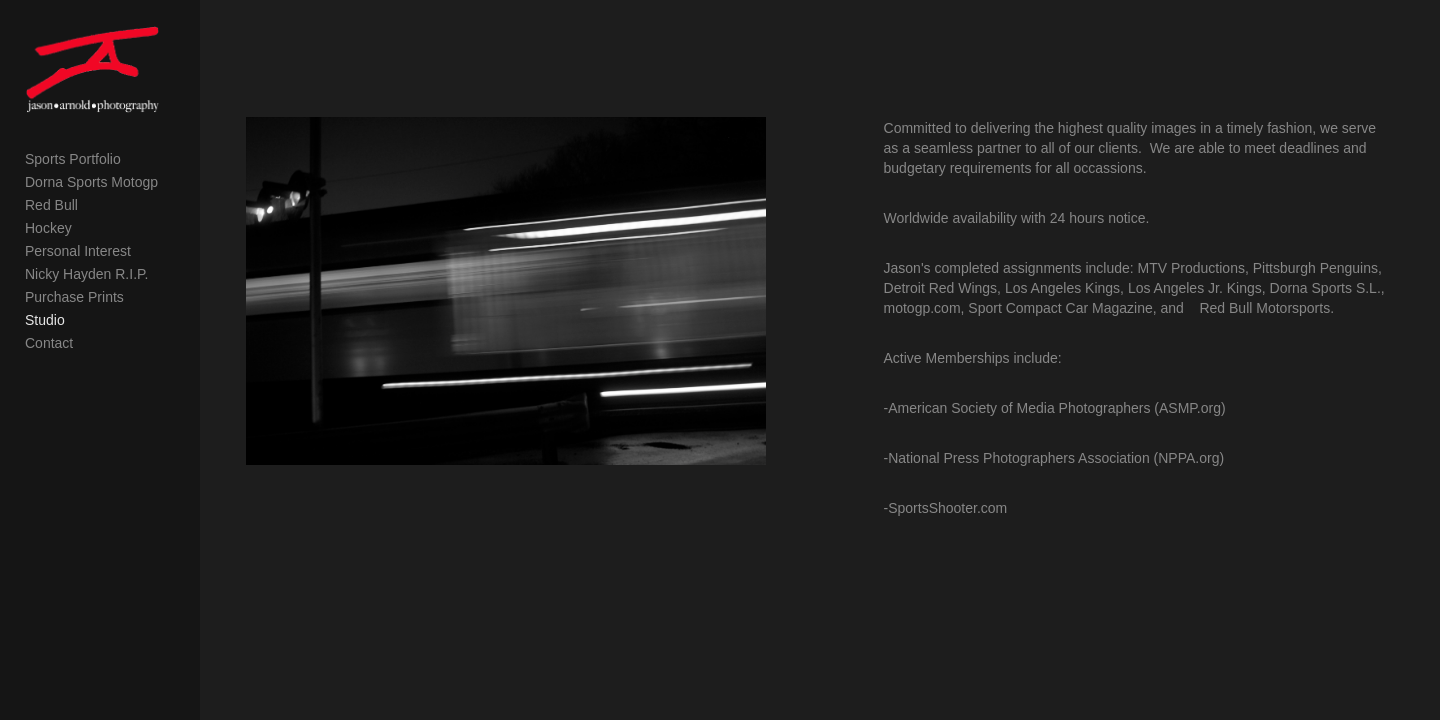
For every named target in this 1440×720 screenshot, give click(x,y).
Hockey (48, 278)
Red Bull (51, 255)
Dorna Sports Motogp (91, 232)
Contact (49, 393)
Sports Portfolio (73, 209)
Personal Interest (78, 301)
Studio (45, 370)
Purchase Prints (74, 347)
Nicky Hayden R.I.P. (86, 324)
